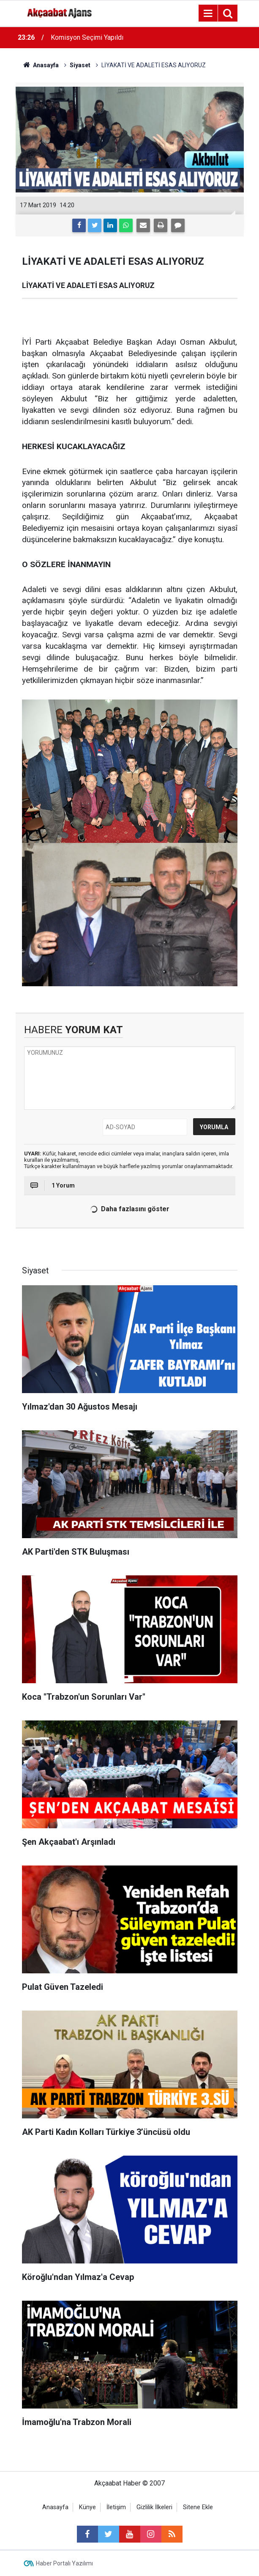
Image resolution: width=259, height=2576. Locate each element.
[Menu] (208, 13)
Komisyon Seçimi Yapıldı (87, 37)
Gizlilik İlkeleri (154, 2507)
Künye (87, 2507)
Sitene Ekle (198, 2507)
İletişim (116, 2507)
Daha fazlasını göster (128, 1209)
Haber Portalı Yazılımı (64, 2563)
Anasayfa (55, 2507)
